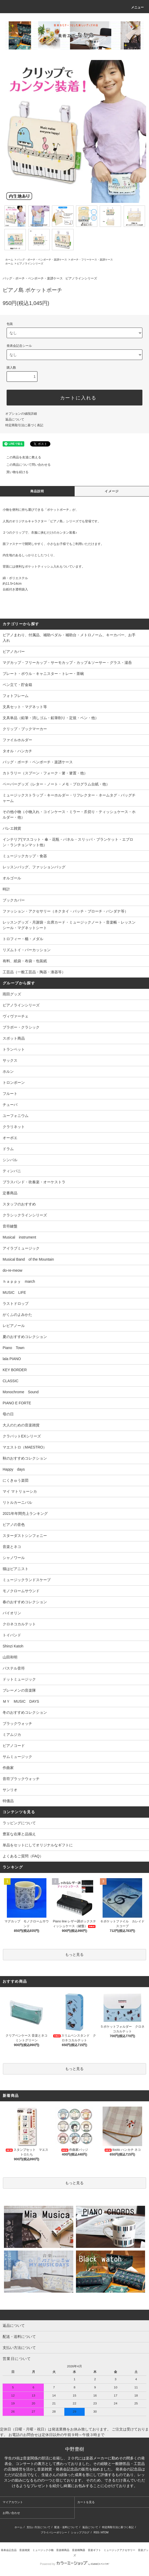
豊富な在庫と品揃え (19, 1834)
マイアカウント (13, 2502)
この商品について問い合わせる (25, 465)
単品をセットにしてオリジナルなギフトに (38, 1845)
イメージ (112, 491)
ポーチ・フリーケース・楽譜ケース (92, 259)
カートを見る (86, 2502)
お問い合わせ (11, 2512)
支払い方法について (38, 2527)
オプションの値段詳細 (21, 413)
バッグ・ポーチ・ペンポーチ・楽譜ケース (42, 259)
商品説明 (37, 491)
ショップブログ (80, 2532)
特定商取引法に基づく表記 (24, 425)
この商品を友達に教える (20, 457)
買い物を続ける (14, 472)
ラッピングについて (19, 1823)
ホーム (9, 259)
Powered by (74, 2563)
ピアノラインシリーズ (30, 263)
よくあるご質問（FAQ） (23, 1856)
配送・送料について (66, 2527)
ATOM (104, 2532)
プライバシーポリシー (54, 2532)
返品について (14, 419)
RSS (96, 2532)
